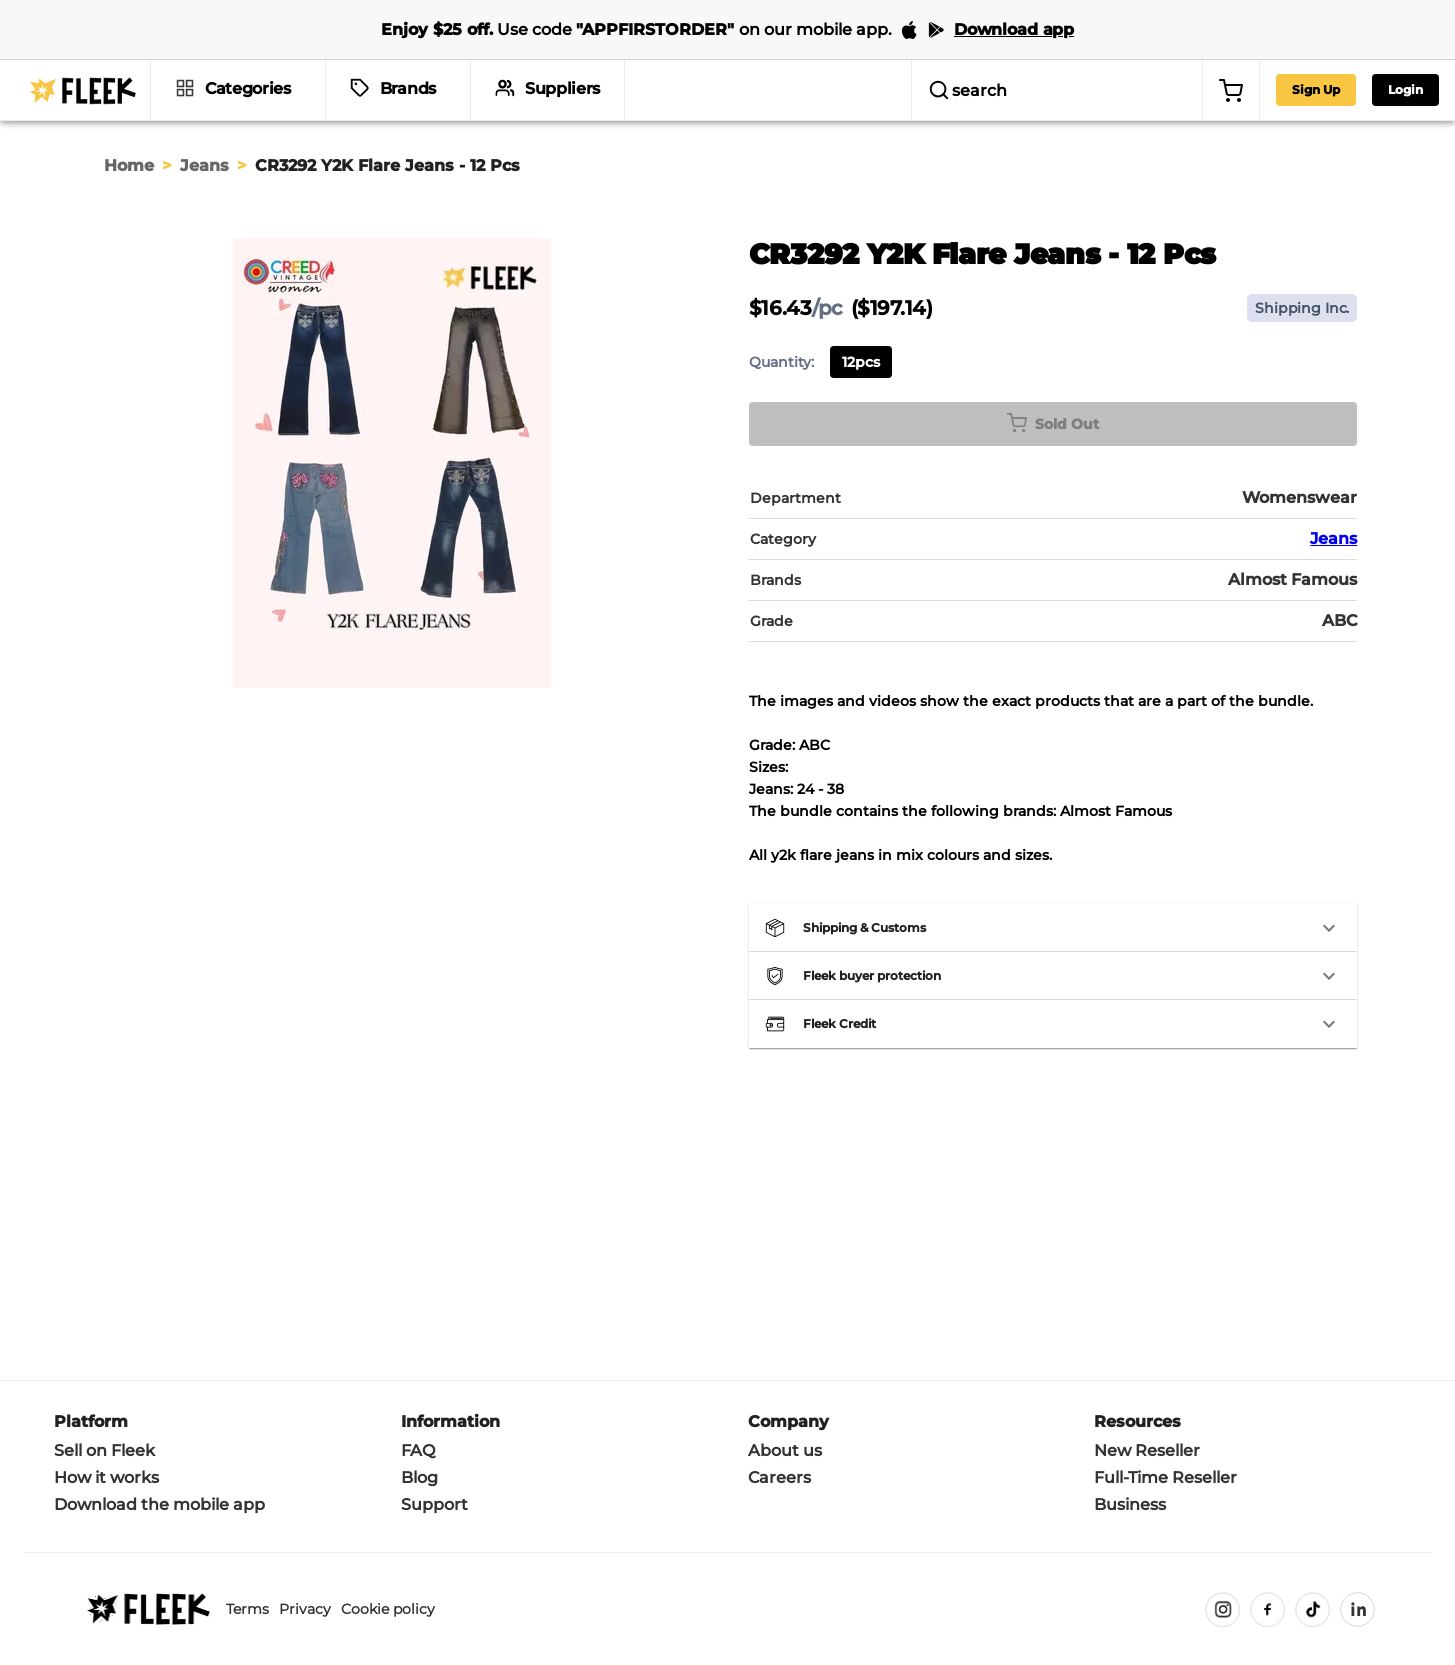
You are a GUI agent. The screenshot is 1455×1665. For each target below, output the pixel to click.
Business (1130, 1504)
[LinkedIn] (1357, 1609)
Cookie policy (388, 1609)
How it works (106, 1477)
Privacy (305, 1609)
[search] (944, 90)
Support (434, 1504)
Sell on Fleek (104, 1450)
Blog (419, 1477)
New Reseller (1147, 1450)
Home (129, 165)
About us (785, 1450)
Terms (247, 1609)
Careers (779, 1477)
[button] (1053, 928)
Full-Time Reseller (1165, 1477)
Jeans (204, 165)
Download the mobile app (159, 1504)
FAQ (418, 1450)
